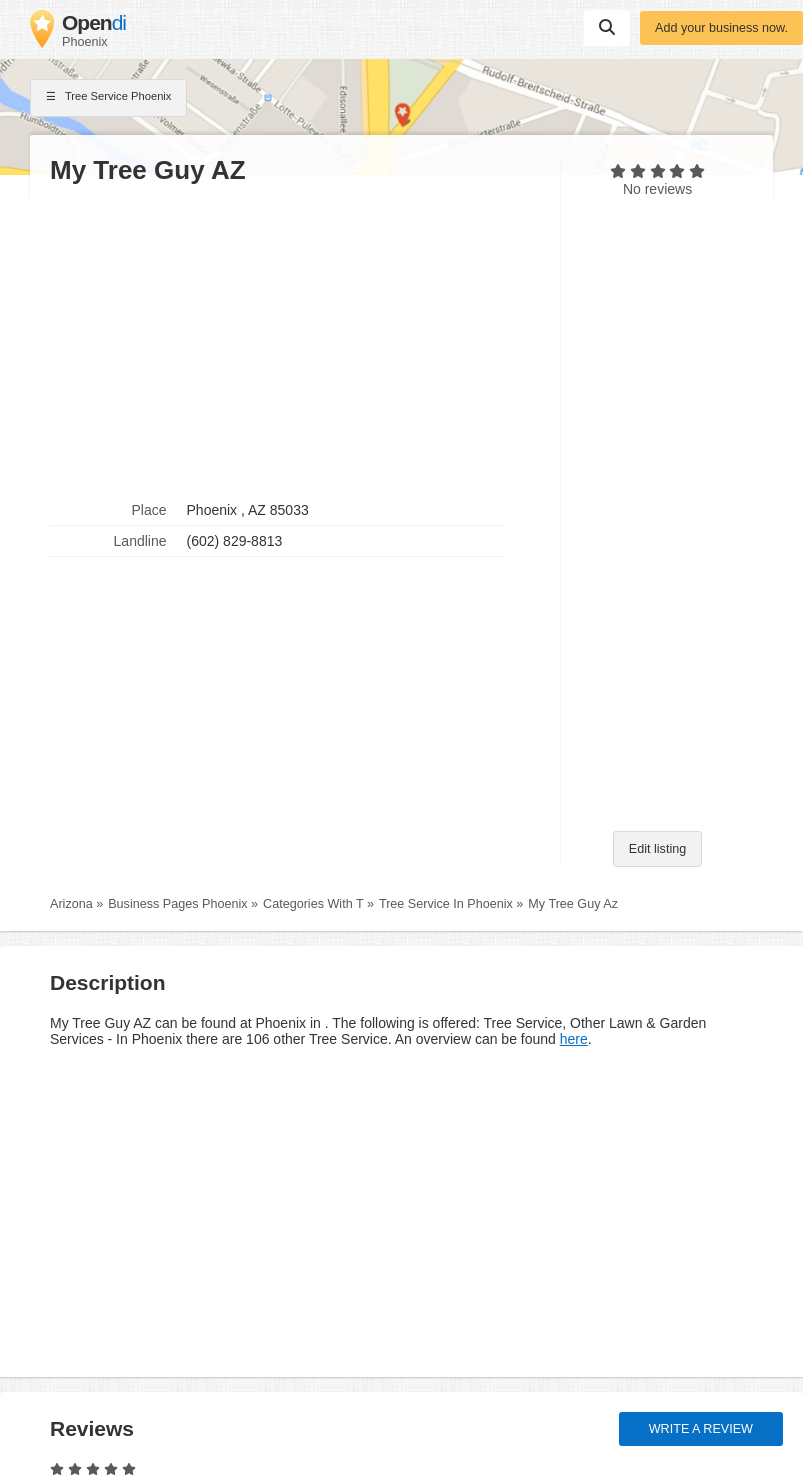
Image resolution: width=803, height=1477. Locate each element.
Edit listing (657, 849)
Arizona (71, 904)
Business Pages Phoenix (177, 904)
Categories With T (313, 904)
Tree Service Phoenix (108, 98)
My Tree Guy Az (573, 904)
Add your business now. (721, 28)
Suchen (607, 27)
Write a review (701, 1429)
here (574, 1039)
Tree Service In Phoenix (446, 904)
